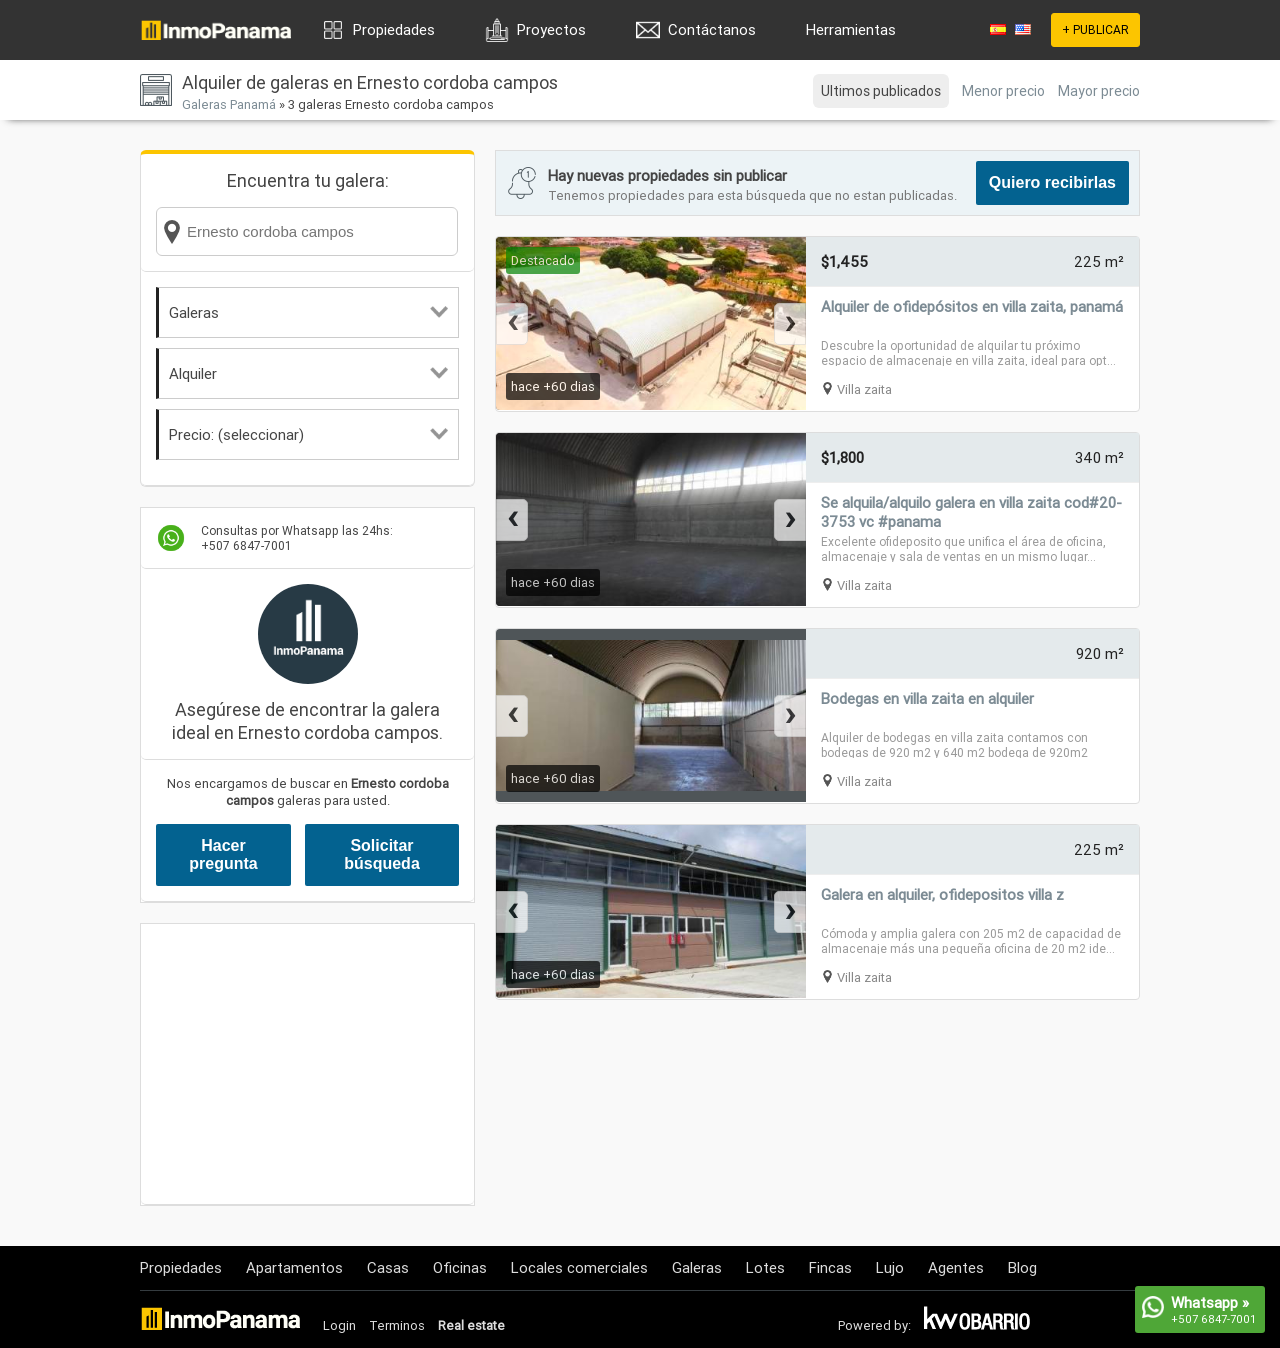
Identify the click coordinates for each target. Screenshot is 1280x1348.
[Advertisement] (307, 1064)
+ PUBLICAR (1095, 29)
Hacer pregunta (223, 854)
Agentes (956, 1267)
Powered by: (874, 1325)
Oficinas (460, 1267)
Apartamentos (294, 1267)
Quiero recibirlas (1052, 182)
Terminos (397, 1325)
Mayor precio (1099, 91)
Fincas (830, 1267)
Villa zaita (864, 389)
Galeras (308, 312)
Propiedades (394, 29)
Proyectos (551, 29)
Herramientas (851, 29)
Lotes (765, 1267)
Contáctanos (712, 29)
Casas (388, 1267)
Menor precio (1003, 91)
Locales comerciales (579, 1267)
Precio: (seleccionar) (308, 434)
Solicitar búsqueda (382, 854)
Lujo (890, 1267)
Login (339, 1325)
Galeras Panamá (229, 104)
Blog (1022, 1267)
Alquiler (308, 373)
